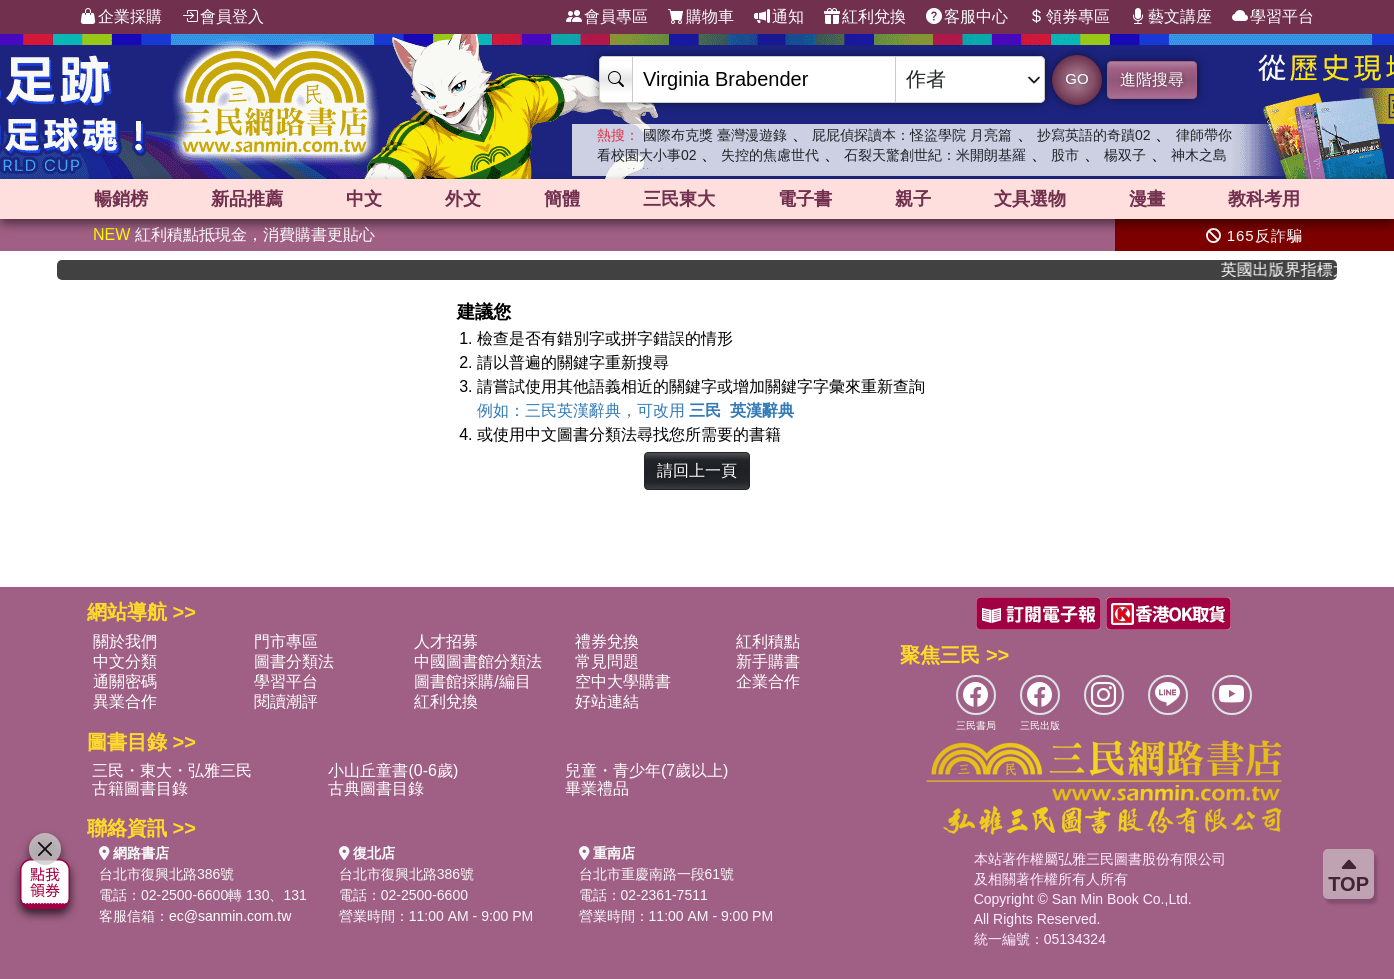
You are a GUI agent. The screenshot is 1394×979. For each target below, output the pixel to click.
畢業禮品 (597, 788)
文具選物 (1030, 199)
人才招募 (446, 641)
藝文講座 (1171, 17)
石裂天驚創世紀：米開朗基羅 (935, 155)
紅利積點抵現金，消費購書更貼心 (234, 234)
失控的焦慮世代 (770, 155)
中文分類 (125, 661)
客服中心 (967, 17)
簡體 (562, 199)
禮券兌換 (607, 641)
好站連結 (607, 701)
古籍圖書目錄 (140, 788)
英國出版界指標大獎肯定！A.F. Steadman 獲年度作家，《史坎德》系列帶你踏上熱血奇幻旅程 (1287, 269)
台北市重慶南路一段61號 (657, 874)
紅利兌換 (865, 17)
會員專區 (607, 17)
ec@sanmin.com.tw (230, 916)
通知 (779, 17)
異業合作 (125, 701)
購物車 (701, 17)
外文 (463, 199)
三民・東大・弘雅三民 (172, 770)
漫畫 (1147, 199)
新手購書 (768, 661)
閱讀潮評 (286, 701)
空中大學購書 (623, 681)
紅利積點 (768, 641)
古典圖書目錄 (376, 788)
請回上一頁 (697, 470)
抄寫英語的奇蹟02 (1094, 135)
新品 (247, 199)
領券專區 (1069, 17)
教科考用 (1264, 199)
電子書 (805, 199)
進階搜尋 (1152, 79)
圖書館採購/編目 (472, 681)
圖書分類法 (294, 661)
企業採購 (121, 17)
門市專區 (286, 641)
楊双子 (1125, 155)
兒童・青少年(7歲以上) (647, 770)
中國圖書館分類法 (478, 661)
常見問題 (607, 661)
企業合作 (768, 681)
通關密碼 (125, 681)
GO (1076, 78)
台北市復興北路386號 (166, 874)
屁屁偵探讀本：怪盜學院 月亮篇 (912, 135)
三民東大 (679, 199)
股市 (1065, 155)
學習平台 (1273, 17)
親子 (913, 199)
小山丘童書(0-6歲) (393, 770)
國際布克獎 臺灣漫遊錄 (715, 135)
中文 (364, 199)
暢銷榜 (121, 199)
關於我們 (125, 641)
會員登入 (223, 17)
